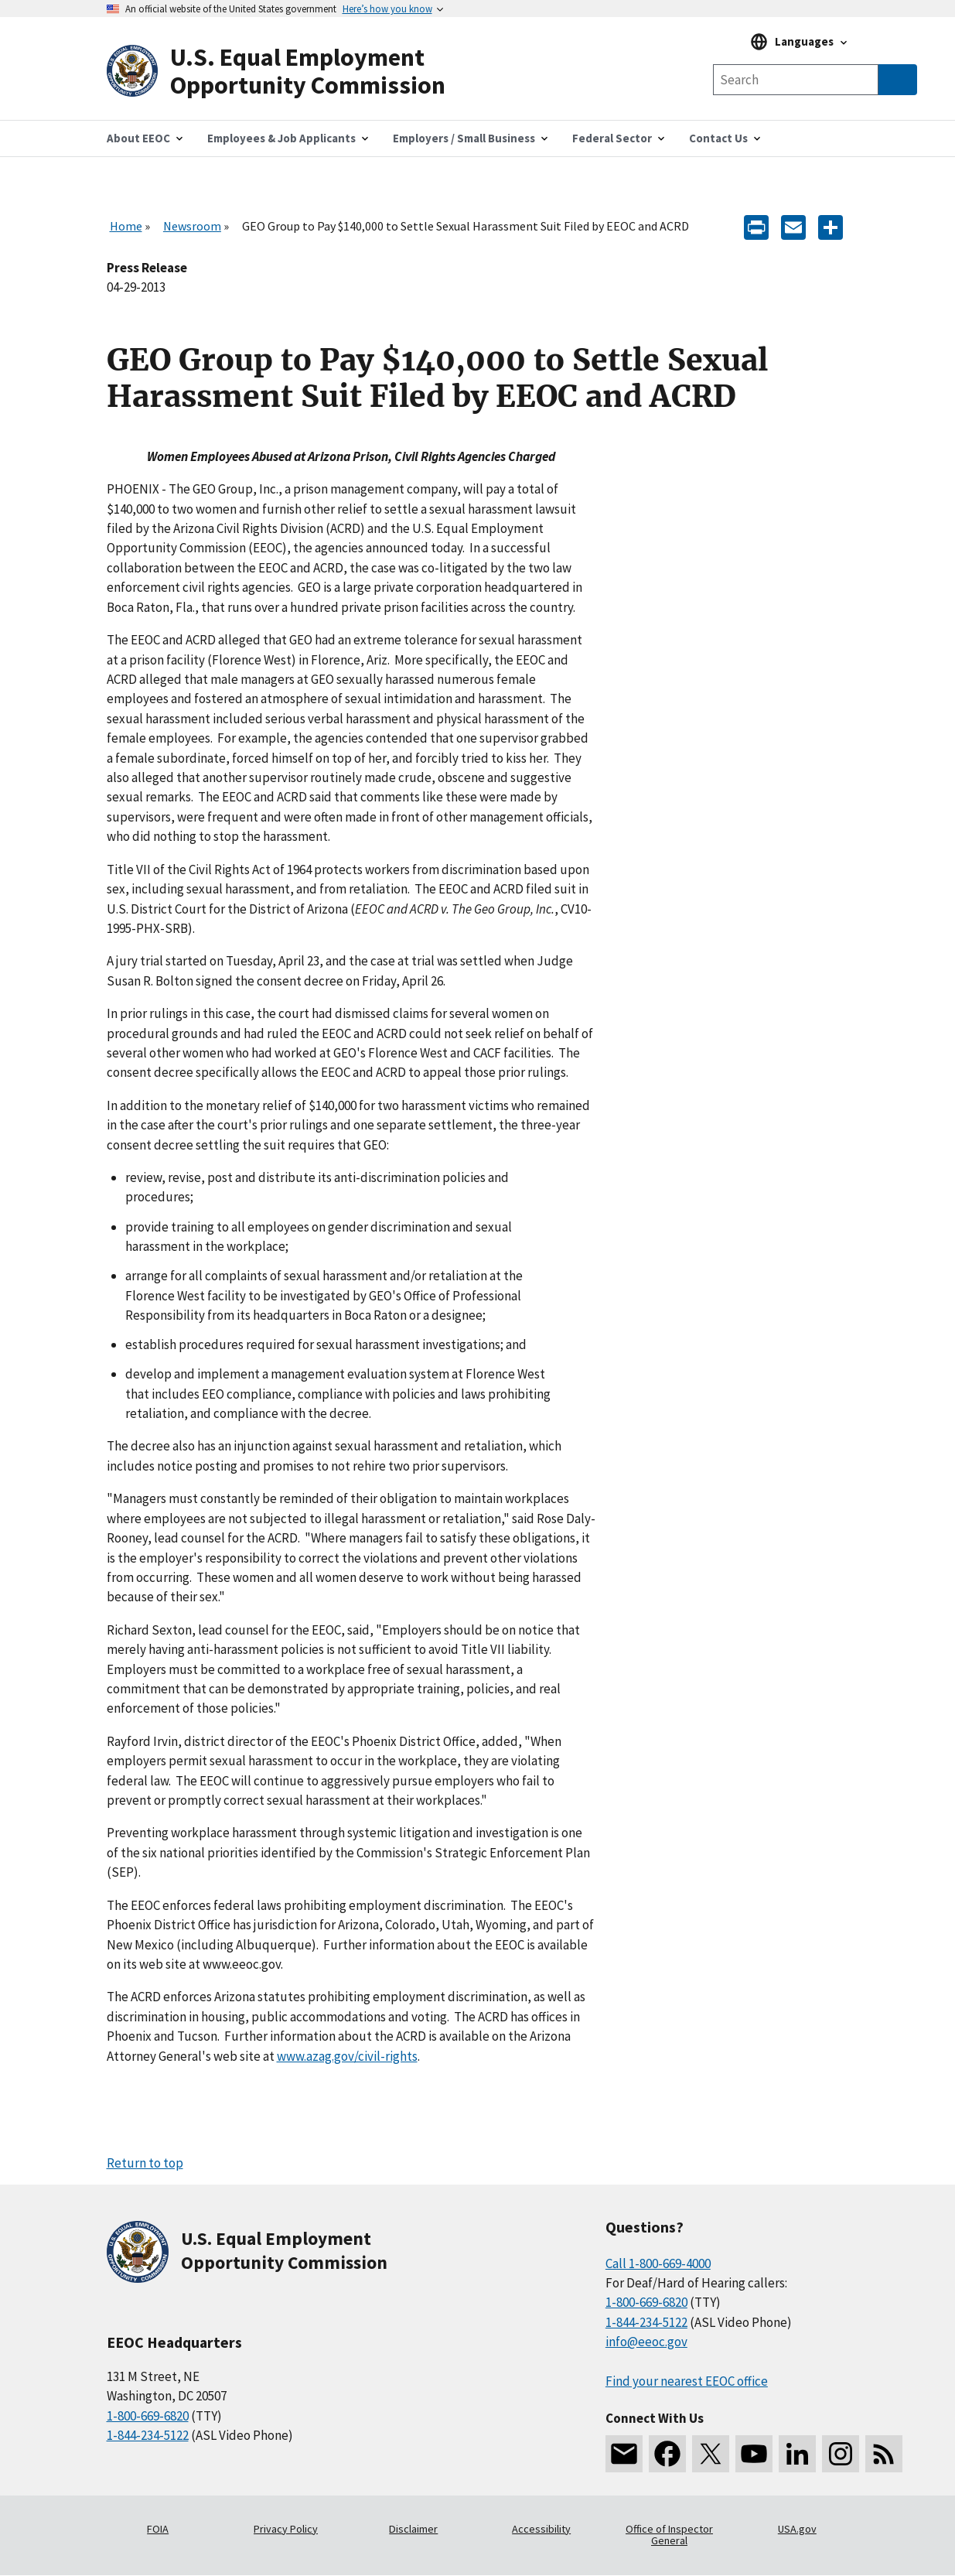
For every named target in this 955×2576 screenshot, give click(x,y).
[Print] (756, 226)
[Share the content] (830, 226)
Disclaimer (413, 2529)
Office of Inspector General (669, 2535)
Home (126, 226)
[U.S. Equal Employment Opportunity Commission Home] (292, 71)
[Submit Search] (897, 79)
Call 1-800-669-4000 (658, 2263)
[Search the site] (795, 79)
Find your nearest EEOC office (686, 2381)
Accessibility (541, 2529)
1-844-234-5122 (148, 2435)
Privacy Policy (286, 2529)
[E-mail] (793, 226)
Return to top (145, 2162)
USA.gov (797, 2529)
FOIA (158, 2529)
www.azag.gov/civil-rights (347, 2056)
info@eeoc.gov (646, 2341)
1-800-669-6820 (148, 2415)
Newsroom (192, 226)
